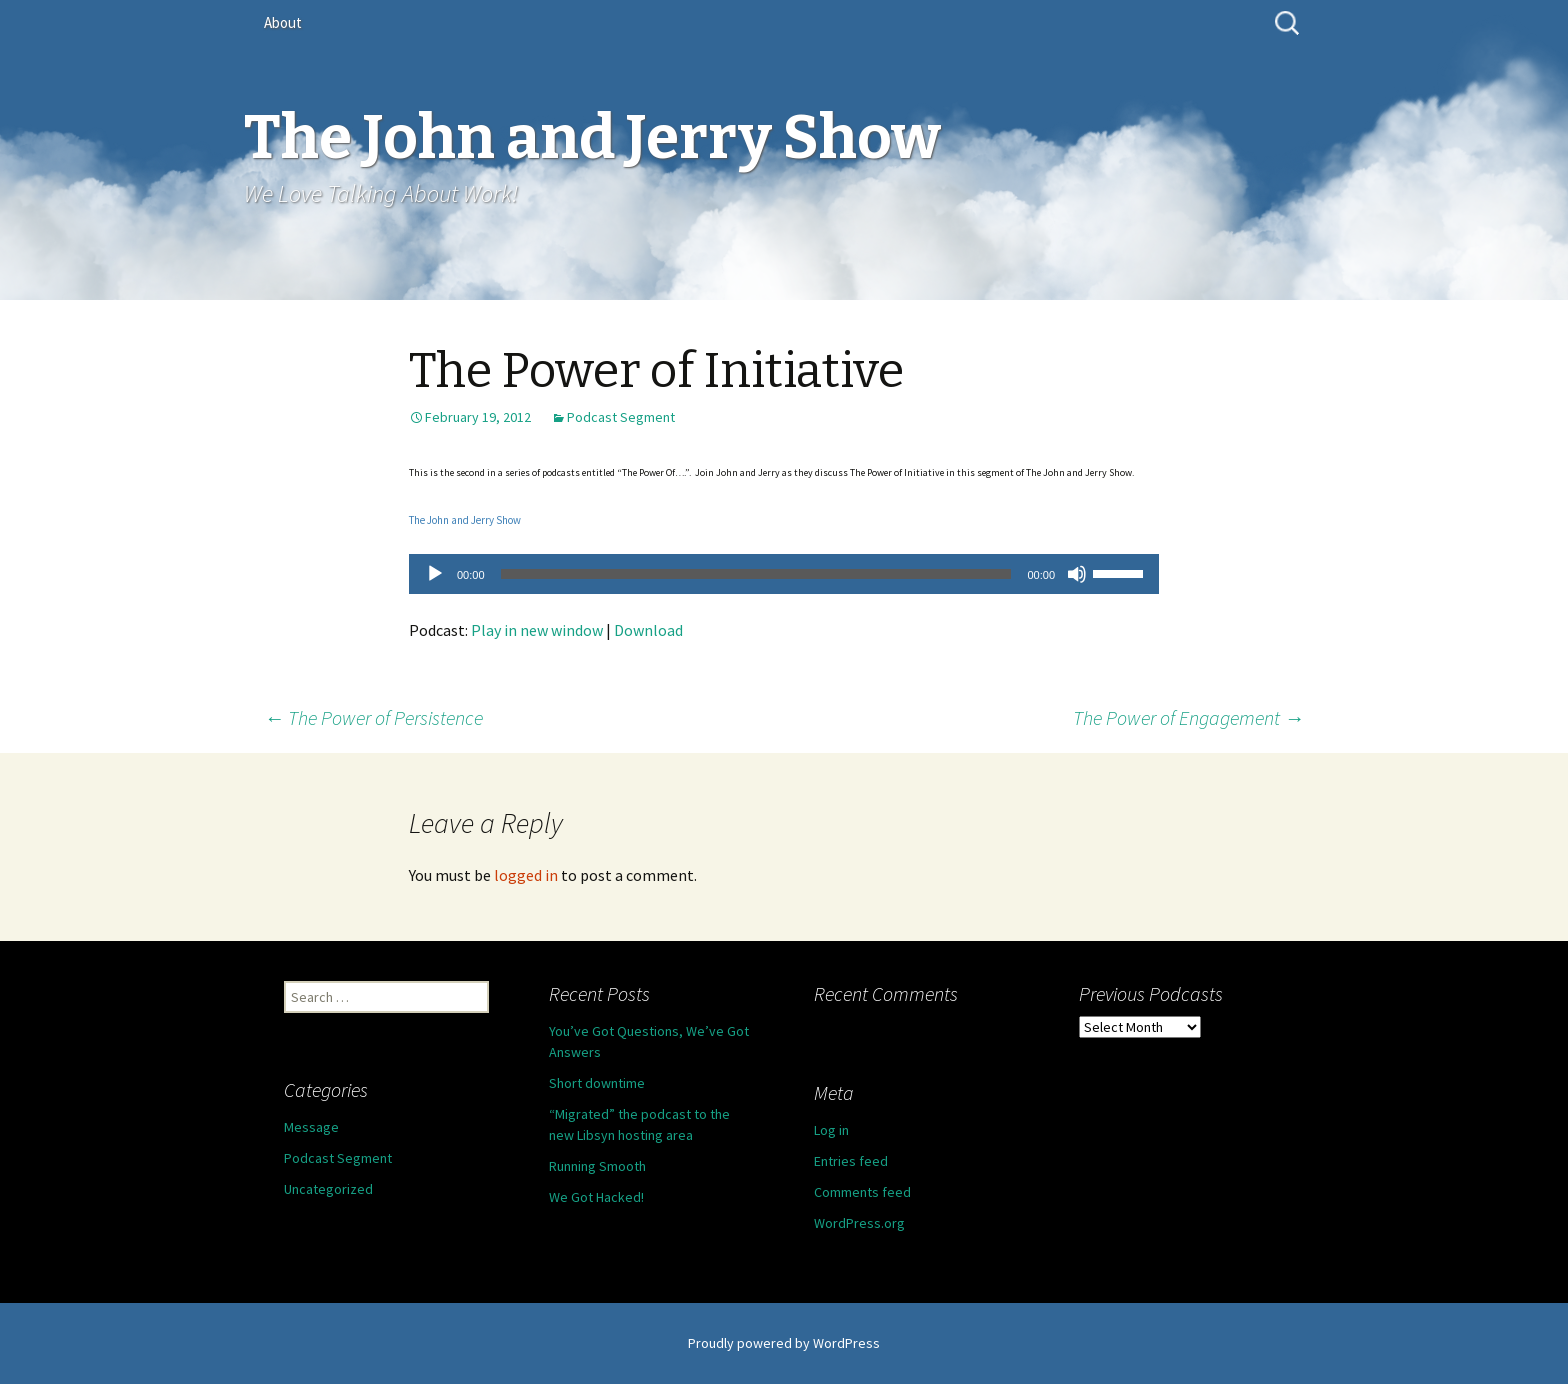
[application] (784, 574)
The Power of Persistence (373, 717)
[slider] (756, 574)
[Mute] (1077, 574)
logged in (526, 875)
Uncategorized (328, 1189)
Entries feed (851, 1161)
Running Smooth (597, 1166)
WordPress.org (859, 1223)
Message (311, 1127)
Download (648, 630)
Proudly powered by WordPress (784, 1343)
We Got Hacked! (596, 1197)
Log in (831, 1130)
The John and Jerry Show (465, 520)
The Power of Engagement (1188, 717)
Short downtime (597, 1083)
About (283, 22)
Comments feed (862, 1192)
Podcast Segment (621, 417)
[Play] (435, 574)
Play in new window (537, 630)
